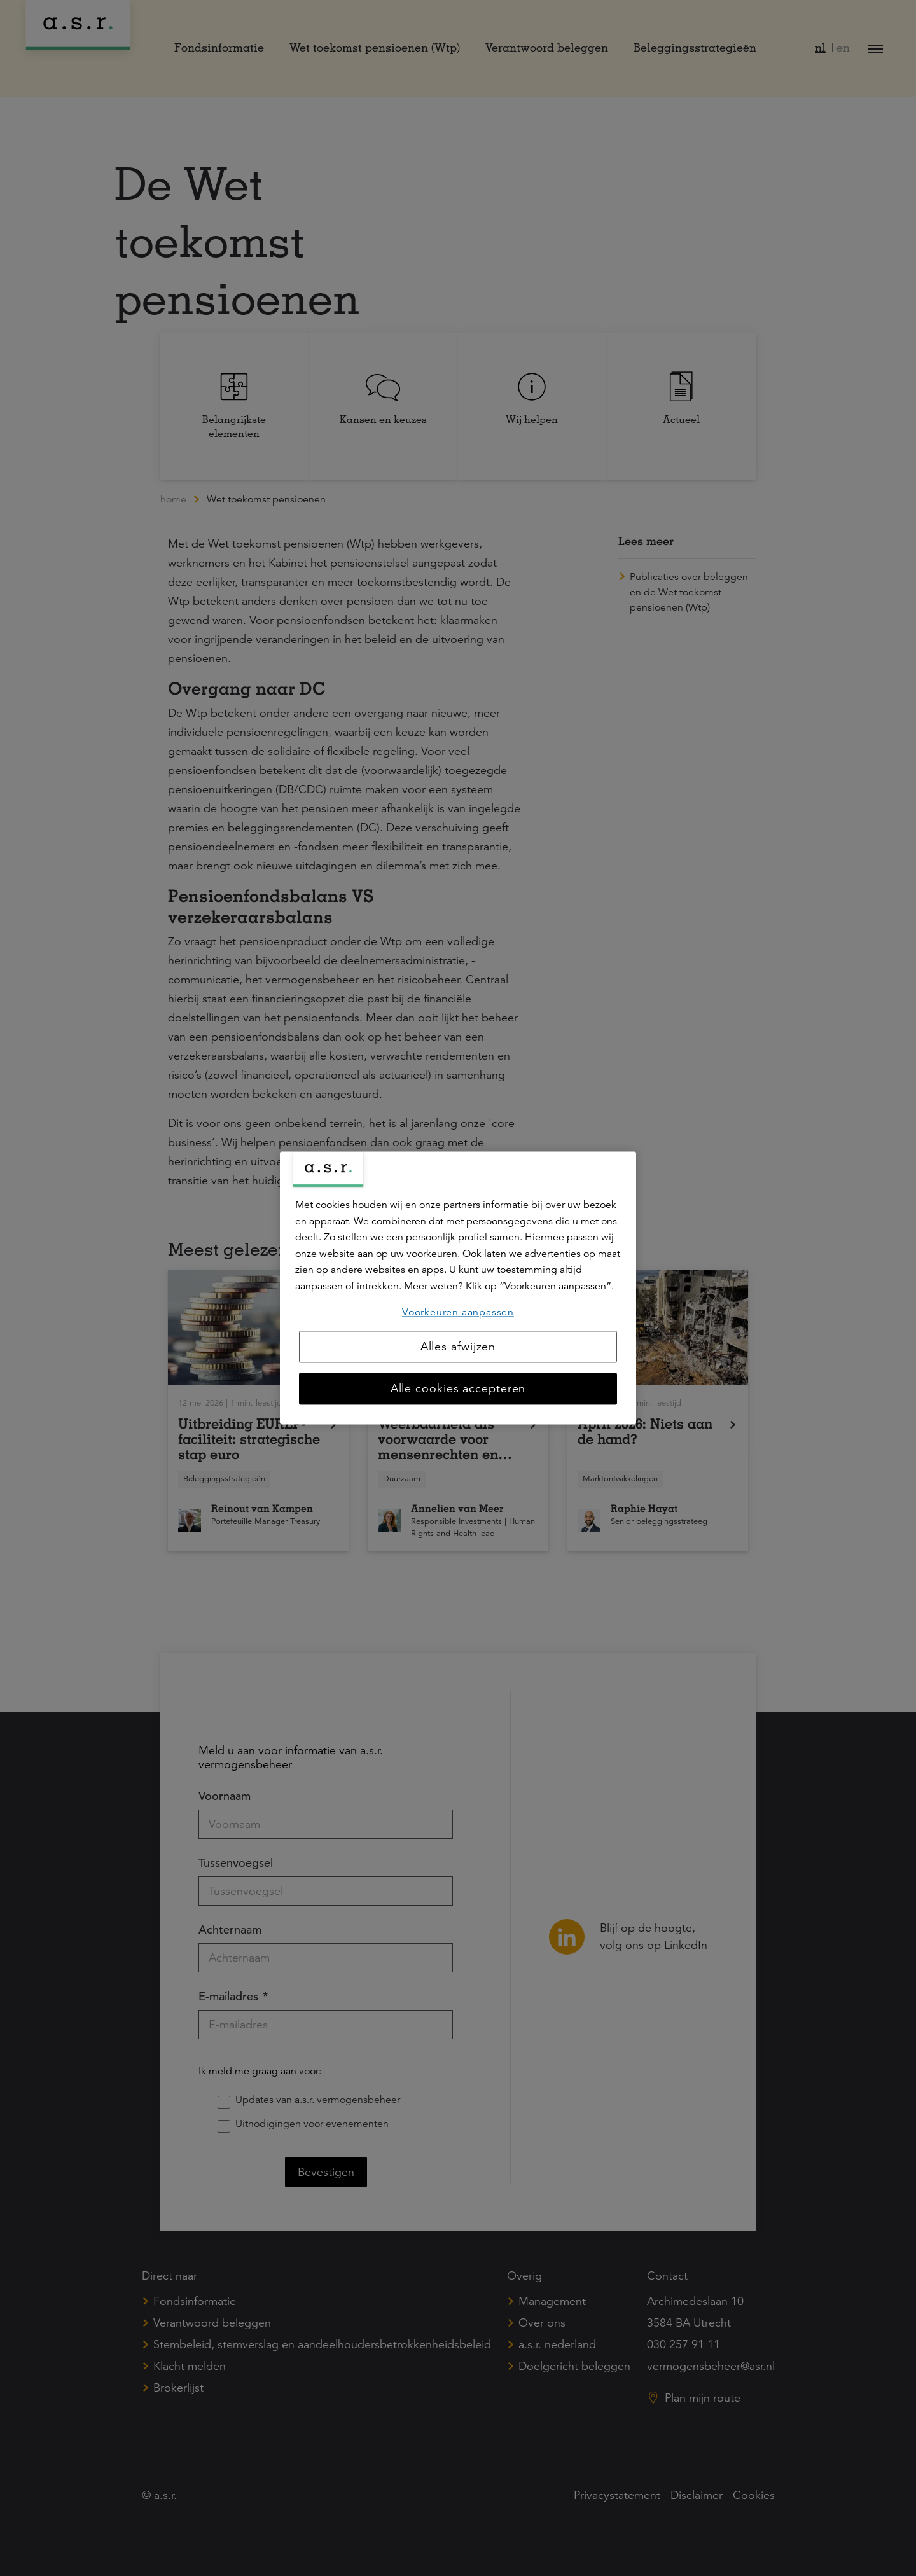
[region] (458, 1287)
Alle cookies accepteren (458, 1389)
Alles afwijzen (458, 1347)
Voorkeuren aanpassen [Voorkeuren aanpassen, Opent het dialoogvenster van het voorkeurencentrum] (458, 1312)
